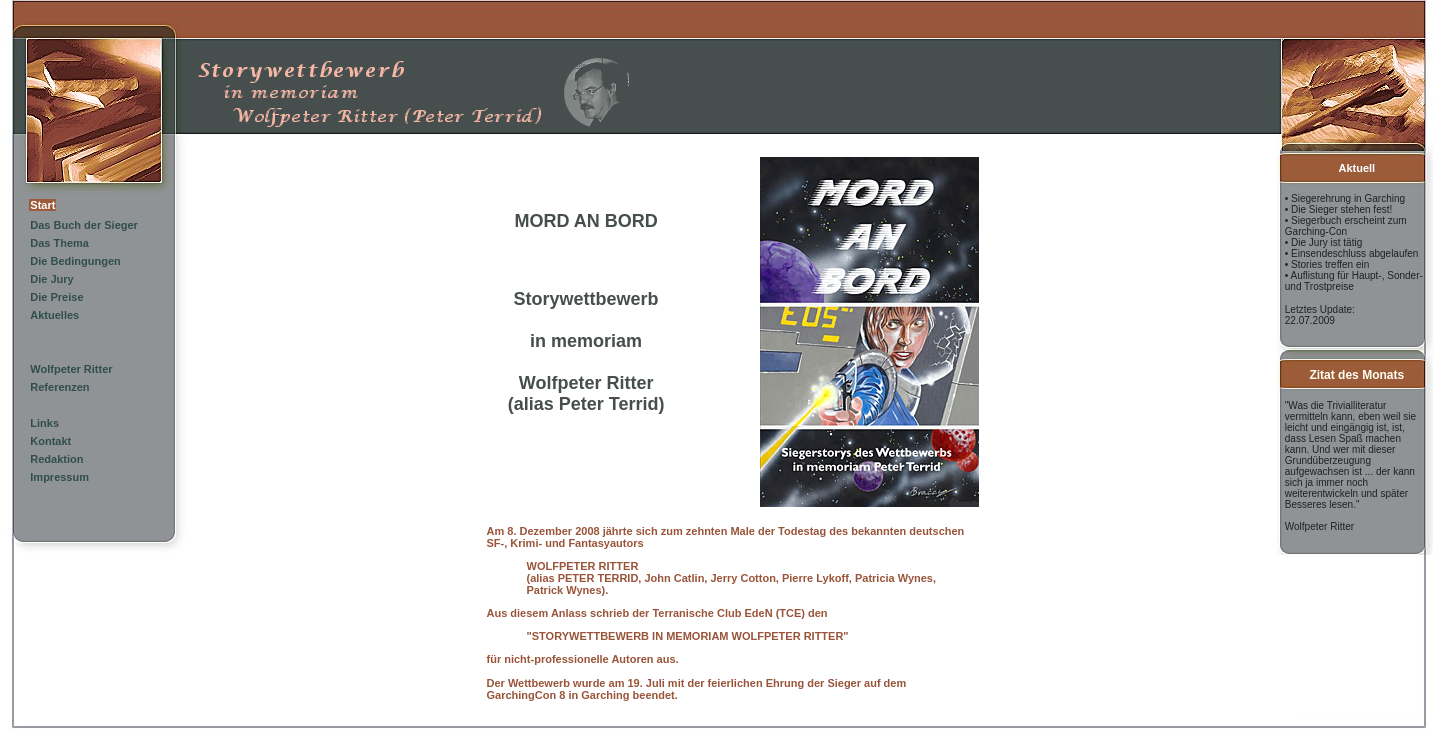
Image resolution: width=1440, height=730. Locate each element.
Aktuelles (54, 315)
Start (42, 205)
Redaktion (56, 459)
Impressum (59, 477)
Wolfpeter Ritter (71, 369)
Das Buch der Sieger (84, 225)
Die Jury (51, 279)
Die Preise (56, 297)
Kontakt (50, 441)
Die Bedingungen (75, 261)
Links (44, 423)
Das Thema (59, 243)
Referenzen (59, 387)
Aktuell (1356, 168)
